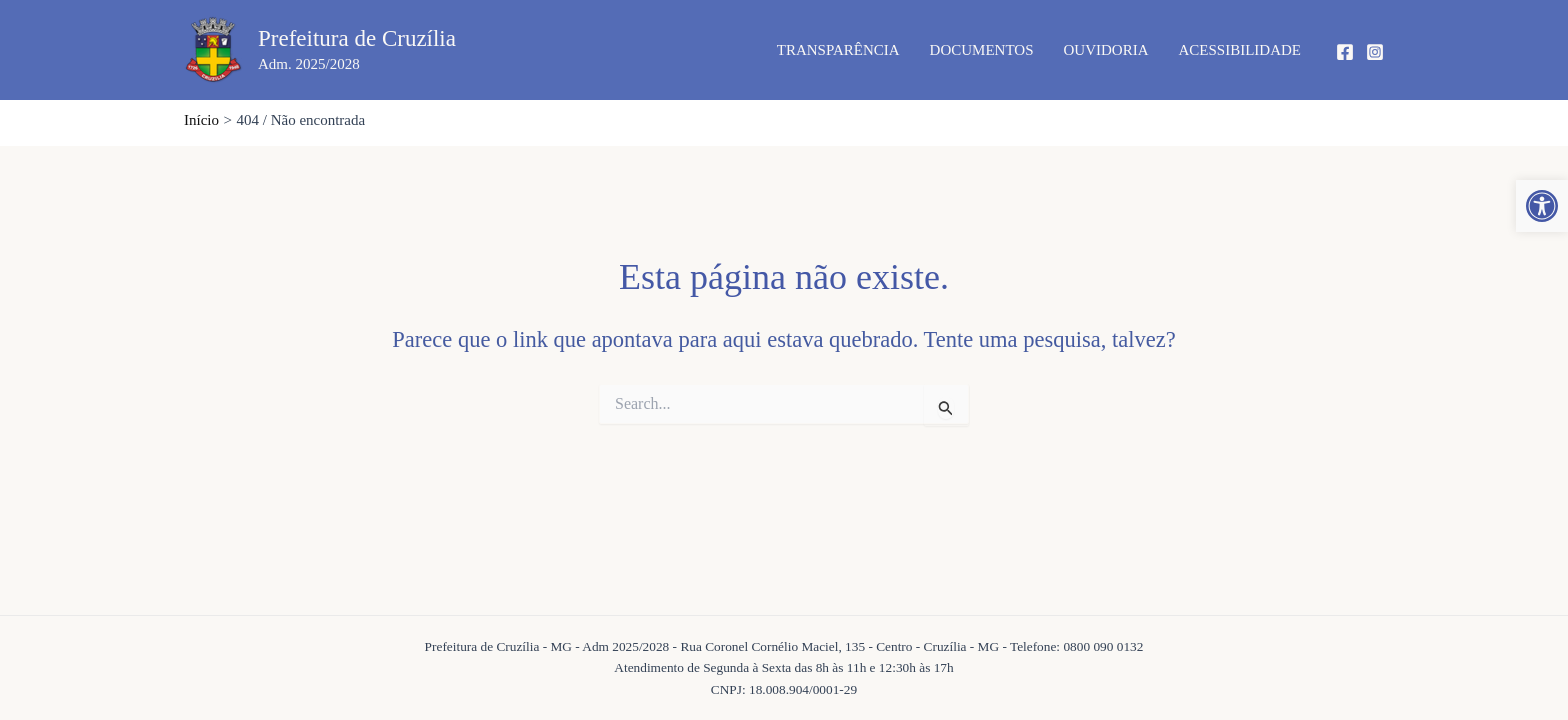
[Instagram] (1375, 52)
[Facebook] (1345, 52)
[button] (1542, 206)
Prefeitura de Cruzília (357, 38)
